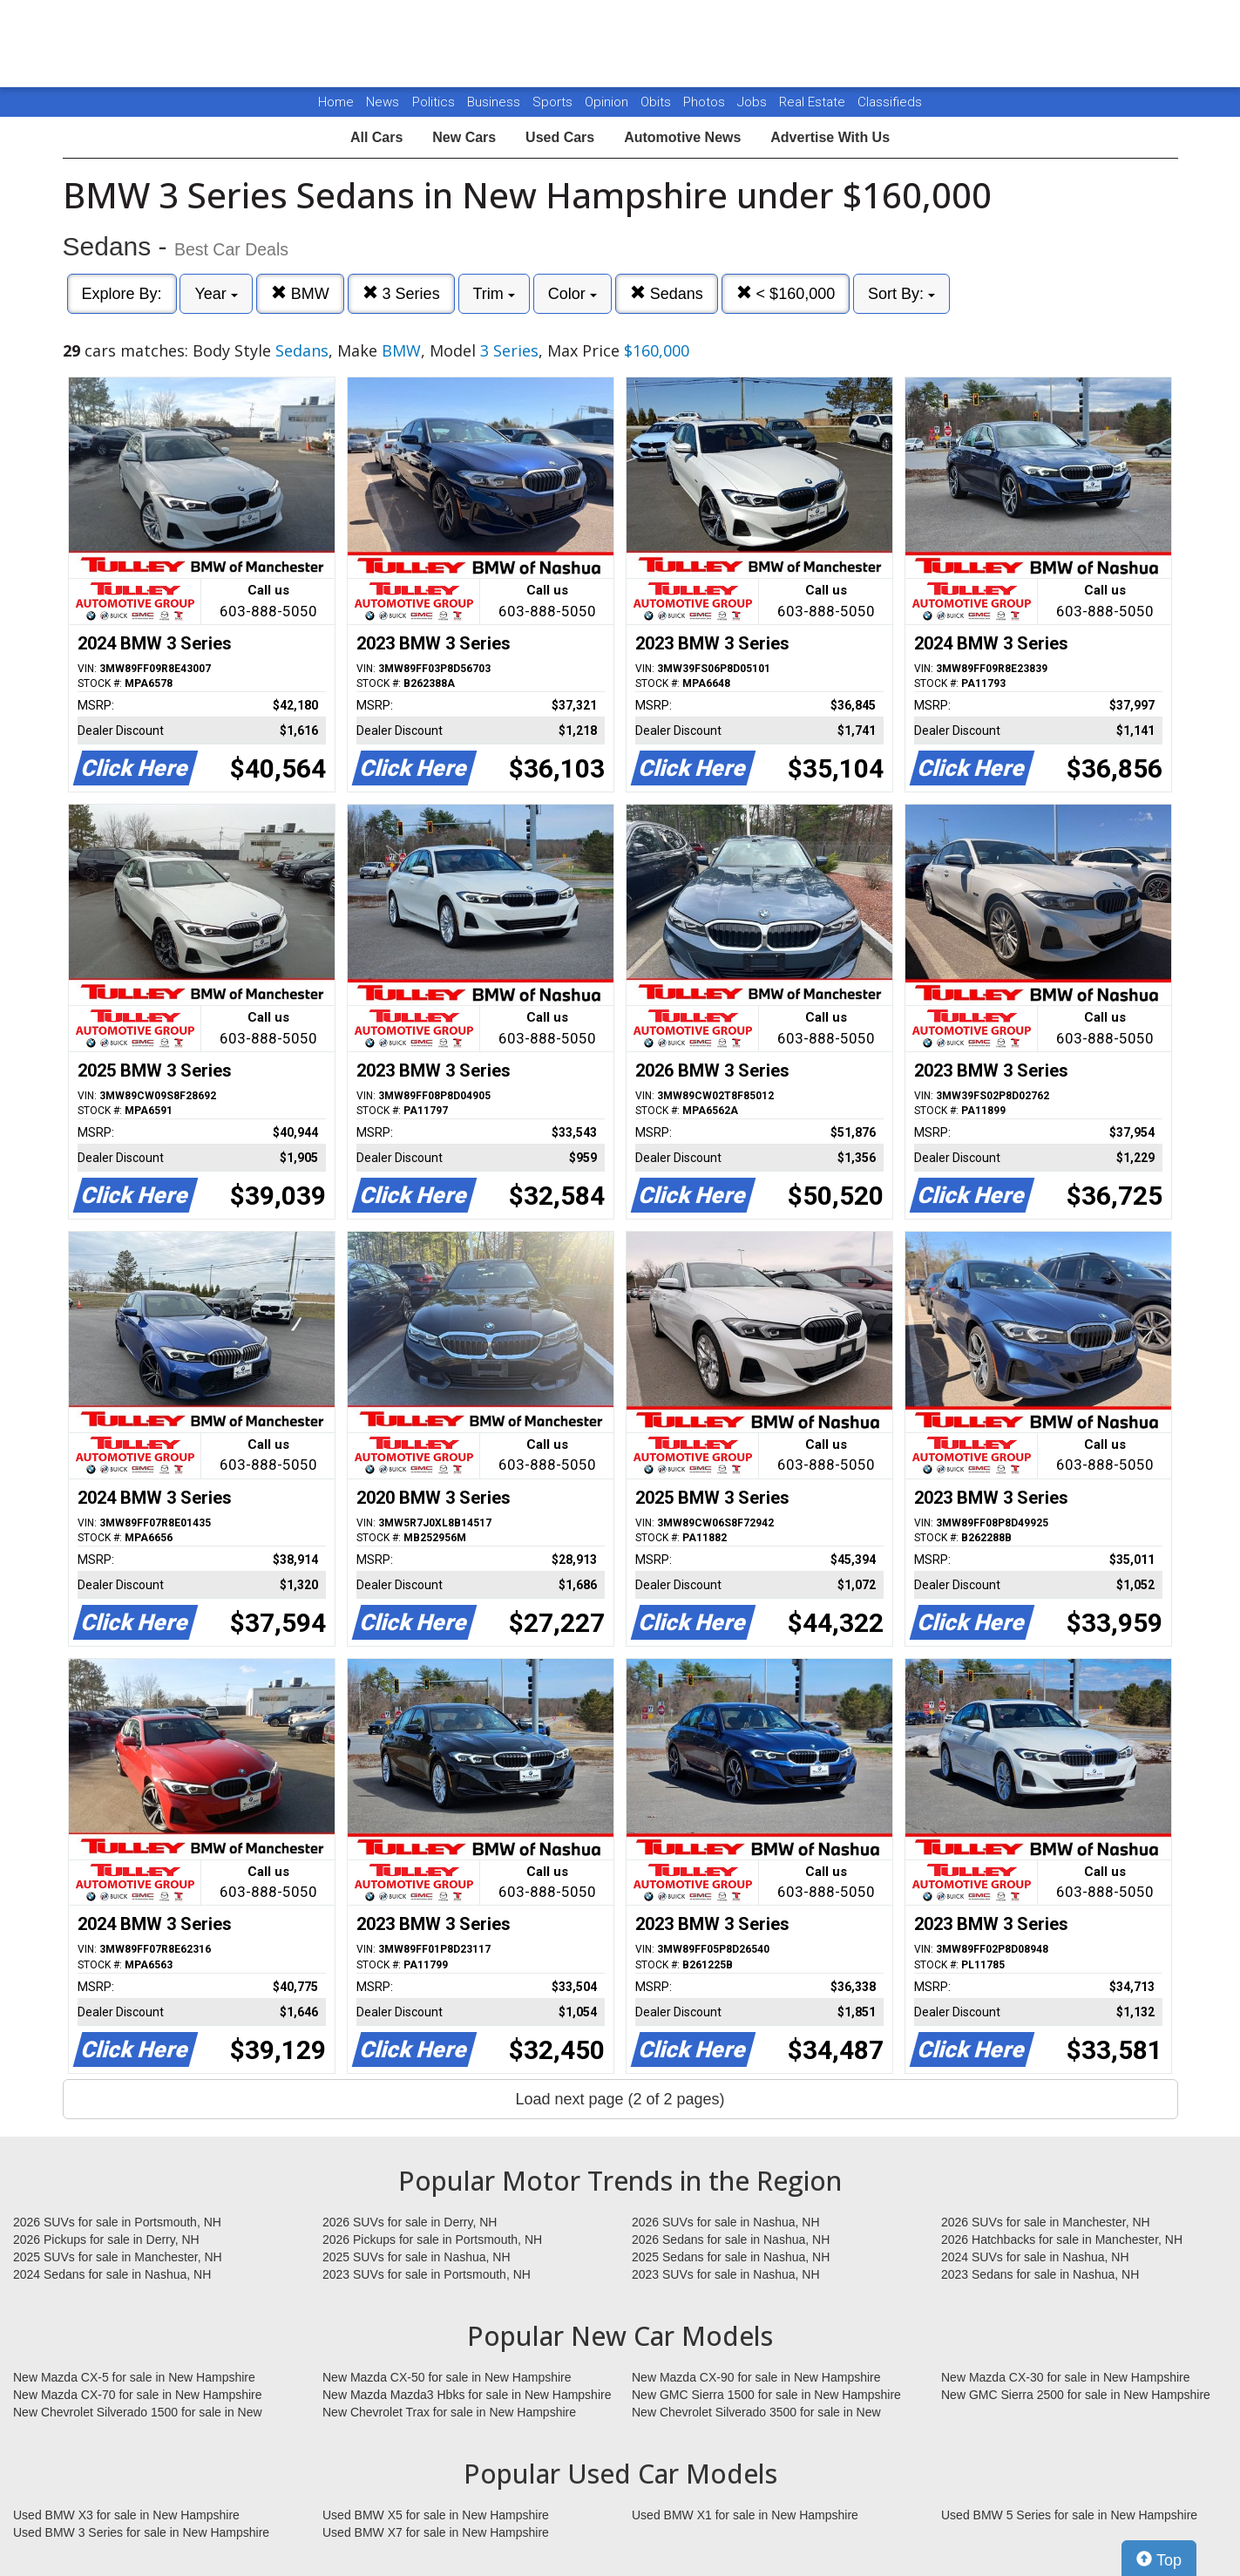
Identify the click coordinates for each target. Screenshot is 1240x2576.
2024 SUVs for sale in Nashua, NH (1035, 2257)
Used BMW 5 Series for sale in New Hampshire (1069, 2515)
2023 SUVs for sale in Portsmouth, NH (426, 2274)
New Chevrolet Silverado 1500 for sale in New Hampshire (137, 2413)
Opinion (608, 102)
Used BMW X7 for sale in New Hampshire (435, 2532)
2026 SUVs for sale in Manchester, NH (1045, 2222)
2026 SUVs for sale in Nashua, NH (726, 2222)
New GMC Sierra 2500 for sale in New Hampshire (1075, 2395)
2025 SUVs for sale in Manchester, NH (117, 2257)
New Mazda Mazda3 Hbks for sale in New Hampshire (466, 2395)
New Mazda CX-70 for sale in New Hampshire (137, 2395)
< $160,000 (786, 293)
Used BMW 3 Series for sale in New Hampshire (141, 2532)
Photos (705, 102)
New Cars (464, 137)
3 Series (401, 293)
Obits (657, 102)
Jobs (753, 102)
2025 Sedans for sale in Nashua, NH (731, 2257)
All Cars (376, 137)
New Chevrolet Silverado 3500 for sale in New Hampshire (756, 2413)
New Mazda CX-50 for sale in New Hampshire (447, 2377)
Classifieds (889, 102)
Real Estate (814, 102)
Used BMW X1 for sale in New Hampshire (745, 2515)
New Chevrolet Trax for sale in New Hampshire (449, 2412)
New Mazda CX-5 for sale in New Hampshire (134, 2377)
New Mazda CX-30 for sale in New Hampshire (1065, 2377)
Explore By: (122, 293)
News (382, 102)
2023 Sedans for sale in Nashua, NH (1040, 2274)
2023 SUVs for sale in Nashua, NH (726, 2274)
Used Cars (559, 137)
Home (336, 102)
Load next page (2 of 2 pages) (619, 2099)
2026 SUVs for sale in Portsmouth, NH (117, 2222)
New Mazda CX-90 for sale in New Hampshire (756, 2377)
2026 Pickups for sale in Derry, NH (106, 2239)
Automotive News (682, 137)
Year (215, 293)
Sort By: (901, 293)
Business (495, 102)
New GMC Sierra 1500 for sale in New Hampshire (766, 2395)
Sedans (666, 293)
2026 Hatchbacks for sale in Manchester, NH (1061, 2239)
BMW (300, 293)
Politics (433, 102)
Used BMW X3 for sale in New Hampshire (126, 2515)
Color (572, 293)
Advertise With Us (830, 137)
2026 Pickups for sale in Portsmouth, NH (432, 2239)
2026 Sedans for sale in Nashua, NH (731, 2239)
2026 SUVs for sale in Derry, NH (409, 2222)
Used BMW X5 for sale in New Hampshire (435, 2515)
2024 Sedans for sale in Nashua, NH (112, 2274)
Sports (554, 102)
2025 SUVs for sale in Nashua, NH (416, 2257)
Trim (494, 293)
